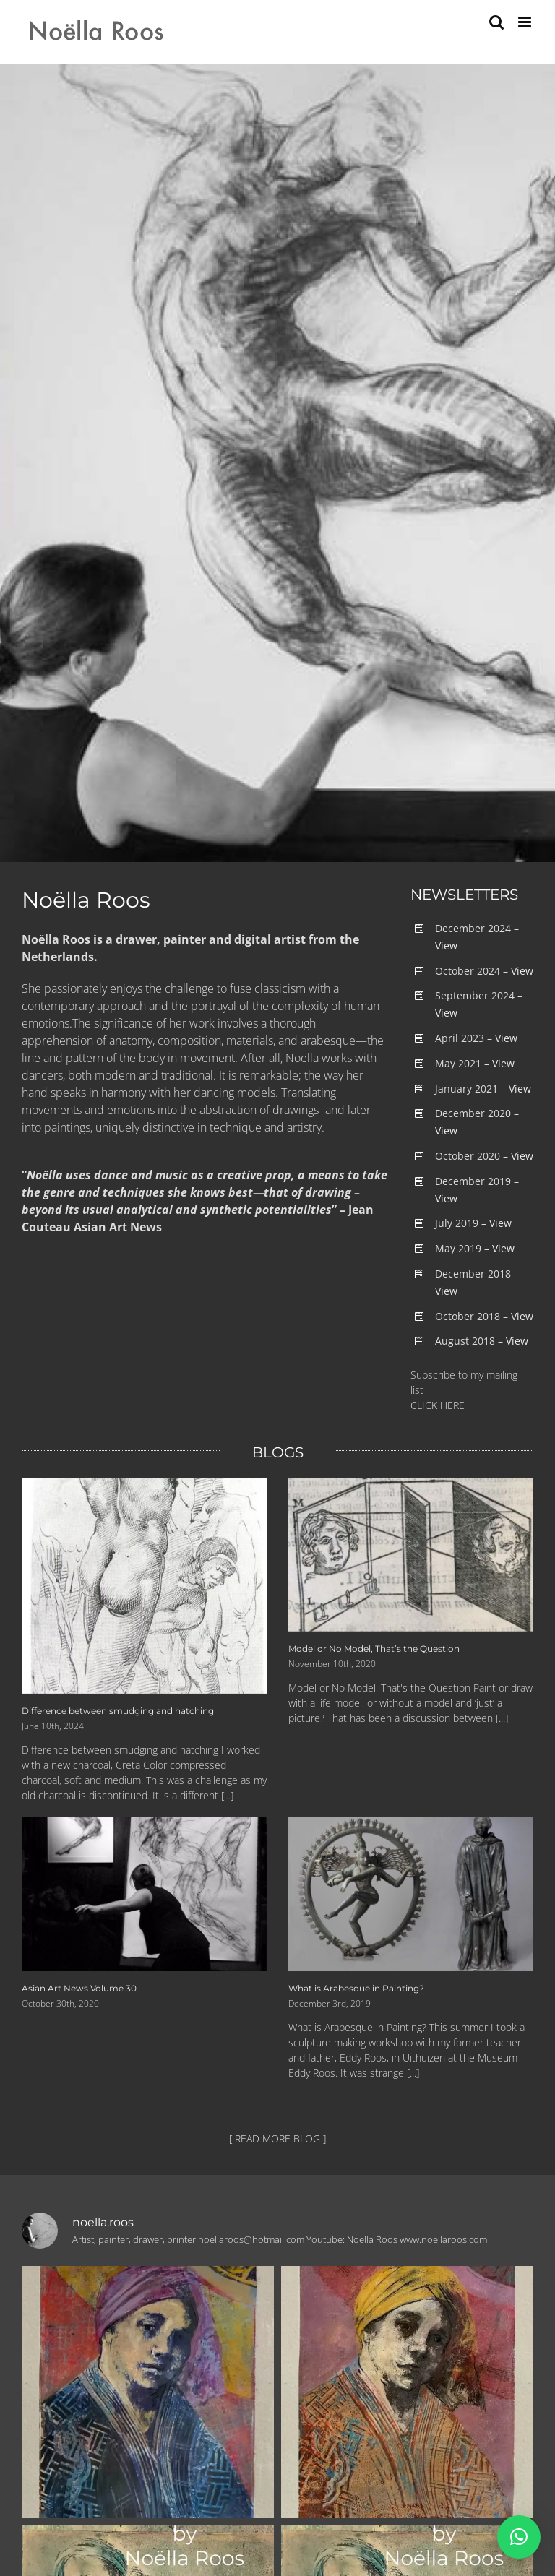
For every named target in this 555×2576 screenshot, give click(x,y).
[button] (519, 2537)
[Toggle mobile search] (496, 22)
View (446, 945)
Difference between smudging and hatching (118, 1710)
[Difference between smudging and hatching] (144, 1586)
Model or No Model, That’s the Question (374, 1648)
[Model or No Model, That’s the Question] (410, 1555)
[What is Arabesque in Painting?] (410, 1894)
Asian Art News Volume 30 (79, 1988)
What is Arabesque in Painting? (356, 1988)
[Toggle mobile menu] (525, 22)
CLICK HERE (437, 1405)
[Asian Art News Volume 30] (144, 1894)
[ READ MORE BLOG (274, 2138)
